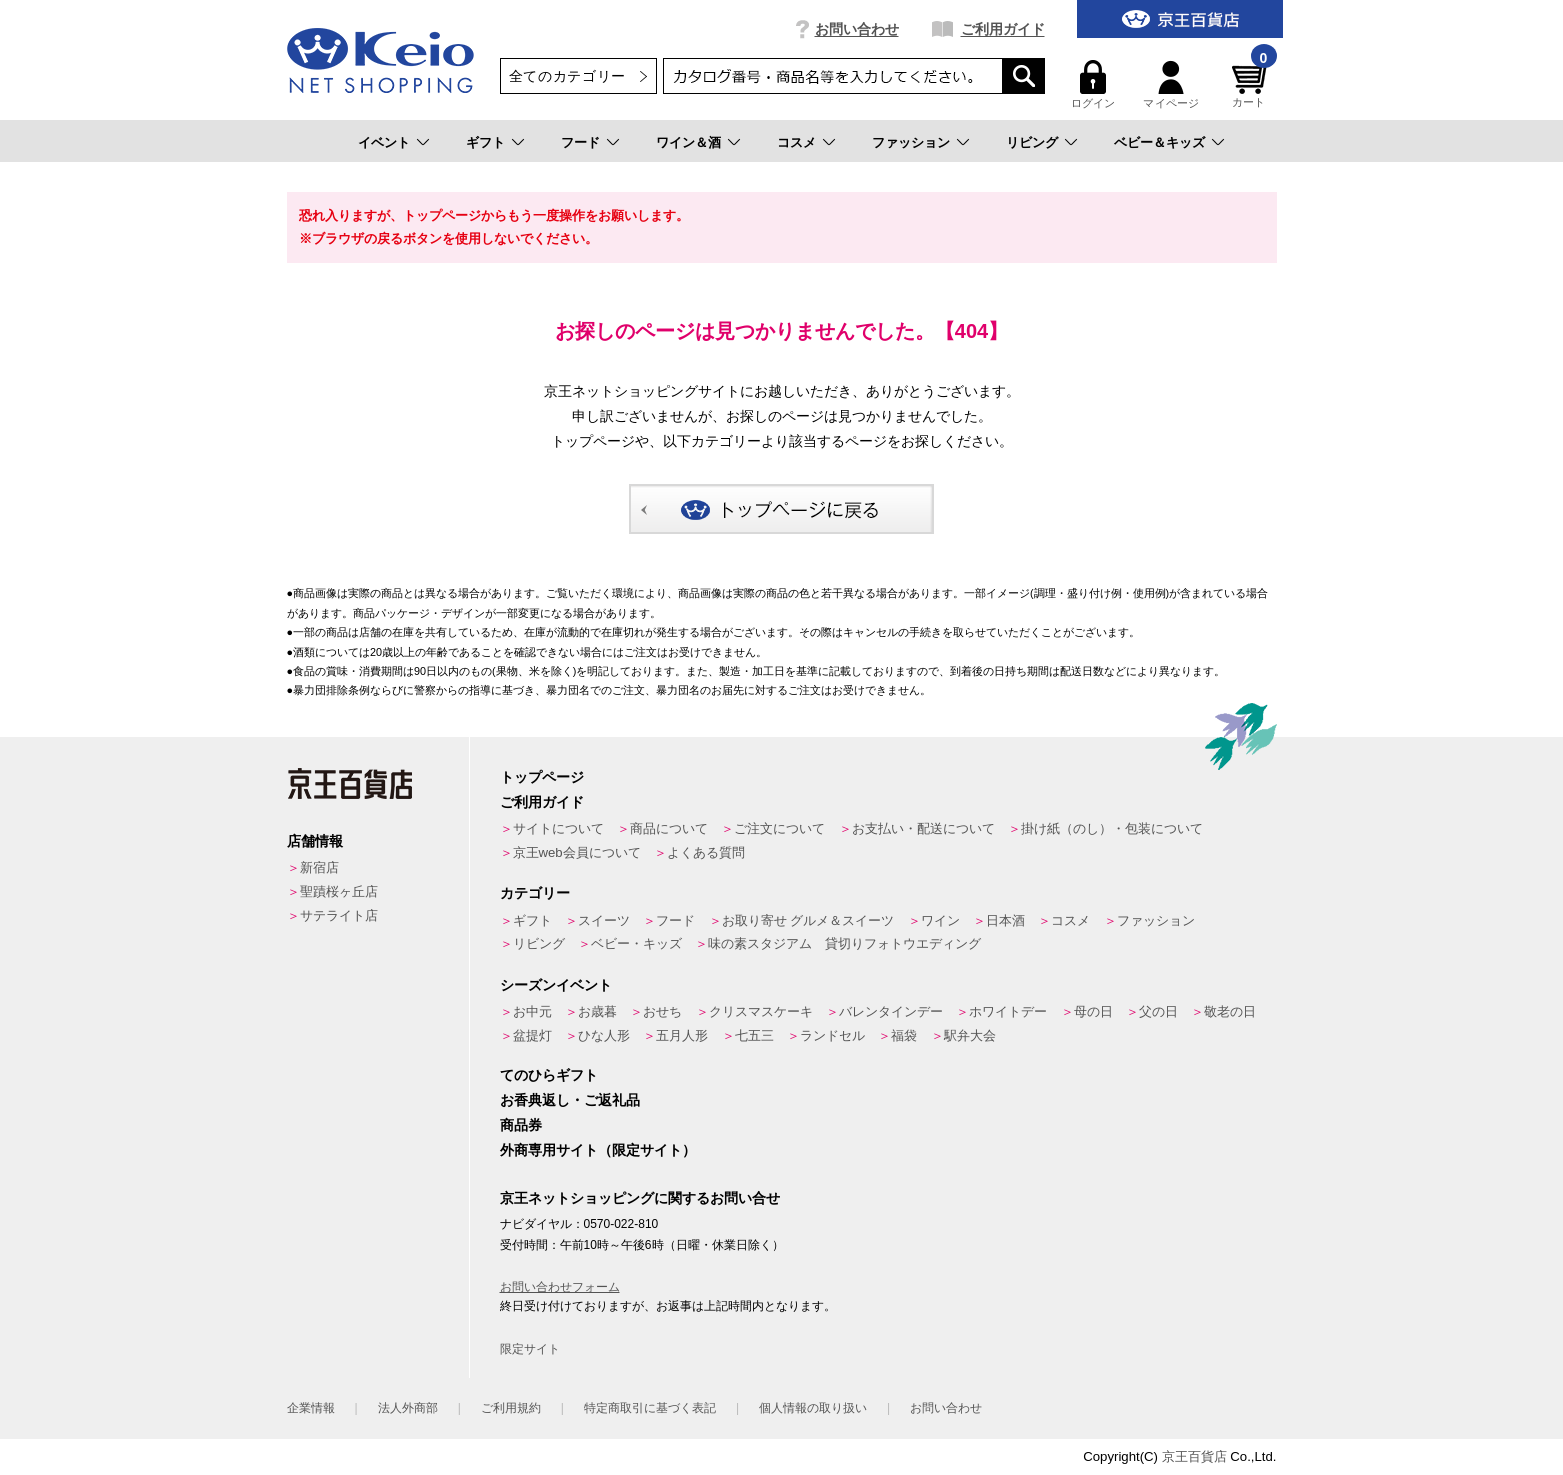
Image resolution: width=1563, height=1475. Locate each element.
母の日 (1093, 1011)
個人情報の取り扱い (813, 1408)
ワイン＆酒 (688, 142)
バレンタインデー (891, 1011)
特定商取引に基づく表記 (650, 1408)
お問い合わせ (857, 29)
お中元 (532, 1011)
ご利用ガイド (1003, 29)
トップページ (542, 777)
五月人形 (682, 1035)
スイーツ (604, 920)
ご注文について (779, 828)
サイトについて (558, 828)
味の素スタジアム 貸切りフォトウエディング (844, 943)
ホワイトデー (1008, 1011)
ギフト (485, 142)
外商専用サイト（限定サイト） (598, 1150)
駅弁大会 (970, 1035)
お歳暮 (597, 1011)
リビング (1032, 142)
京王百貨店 (1194, 1456)
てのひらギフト (549, 1075)
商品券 (521, 1125)
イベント (384, 142)
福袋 (904, 1035)
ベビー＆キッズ (1159, 142)
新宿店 (319, 867)
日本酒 (1005, 920)
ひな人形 (604, 1035)
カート (1252, 84)
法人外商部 (408, 1408)
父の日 (1158, 1011)
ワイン (940, 920)
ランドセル (832, 1035)
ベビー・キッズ (636, 943)
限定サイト (530, 1349)
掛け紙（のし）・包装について (1112, 828)
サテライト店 (339, 915)
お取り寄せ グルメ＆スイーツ (808, 920)
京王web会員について (577, 852)
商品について (669, 828)
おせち (662, 1011)
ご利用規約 (511, 1408)
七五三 (754, 1035)
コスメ (796, 142)
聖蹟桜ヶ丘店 (339, 891)
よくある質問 (706, 852)
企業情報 (311, 1408)
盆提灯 (532, 1035)
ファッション (911, 142)
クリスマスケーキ (761, 1011)
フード (580, 142)
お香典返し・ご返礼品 (570, 1100)
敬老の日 (1230, 1011)
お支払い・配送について (923, 828)
